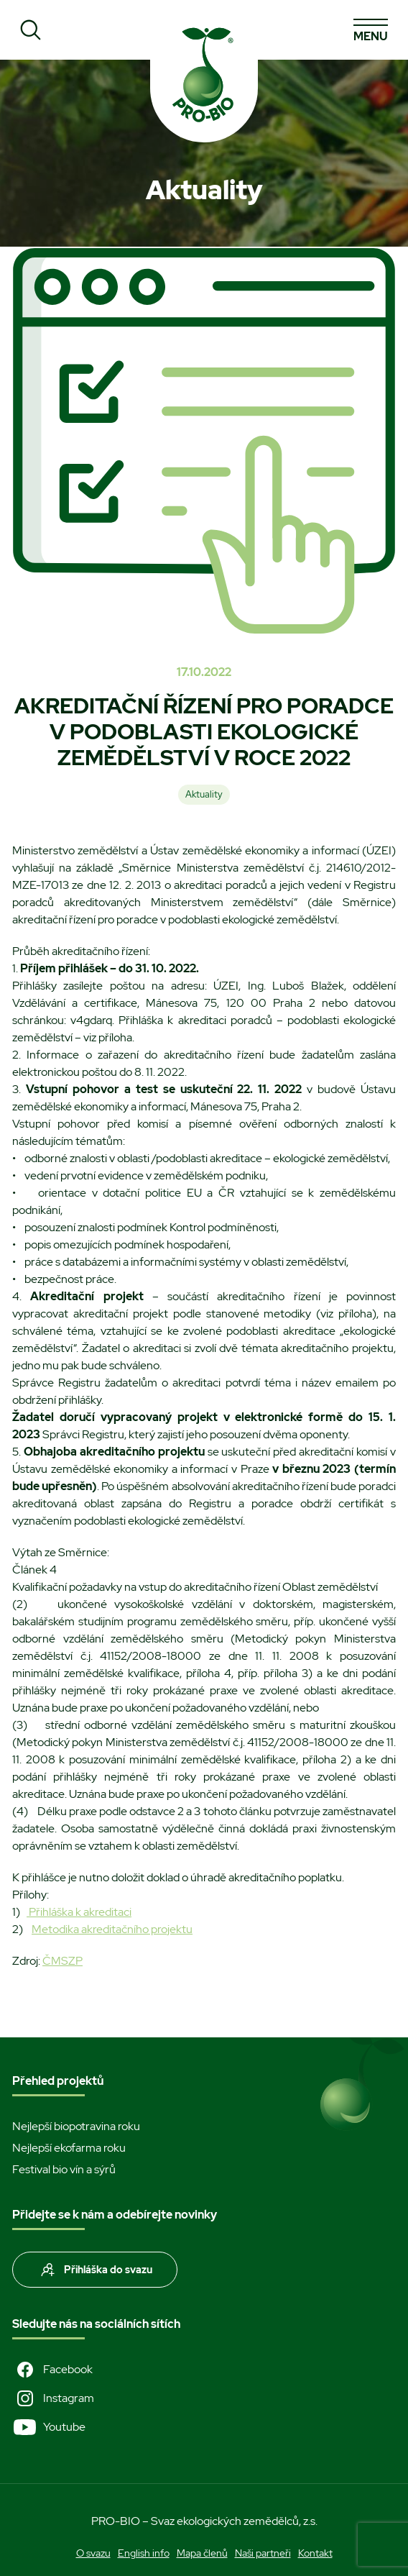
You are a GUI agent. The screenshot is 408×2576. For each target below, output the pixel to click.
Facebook (52, 2370)
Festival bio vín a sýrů (64, 2169)
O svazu (93, 2553)
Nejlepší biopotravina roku (76, 2126)
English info (144, 2553)
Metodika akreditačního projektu (112, 1929)
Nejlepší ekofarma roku (69, 2147)
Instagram (53, 2398)
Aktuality (204, 794)
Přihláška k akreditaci (79, 1911)
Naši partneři (263, 2553)
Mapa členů (202, 2553)
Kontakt (315, 2553)
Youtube (48, 2427)
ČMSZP (62, 1960)
